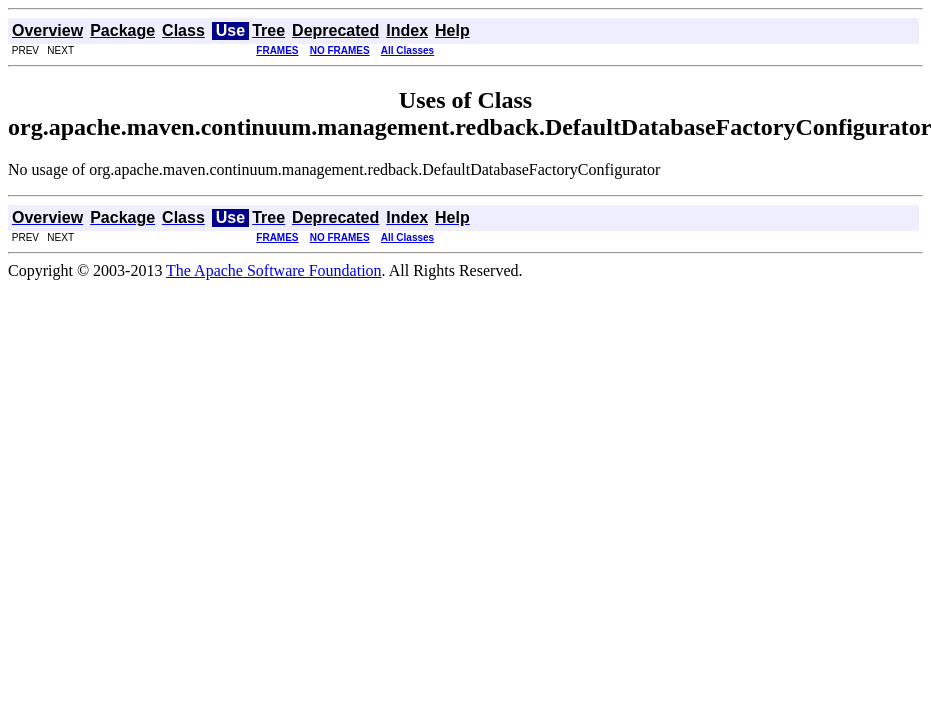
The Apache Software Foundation (274, 270)
